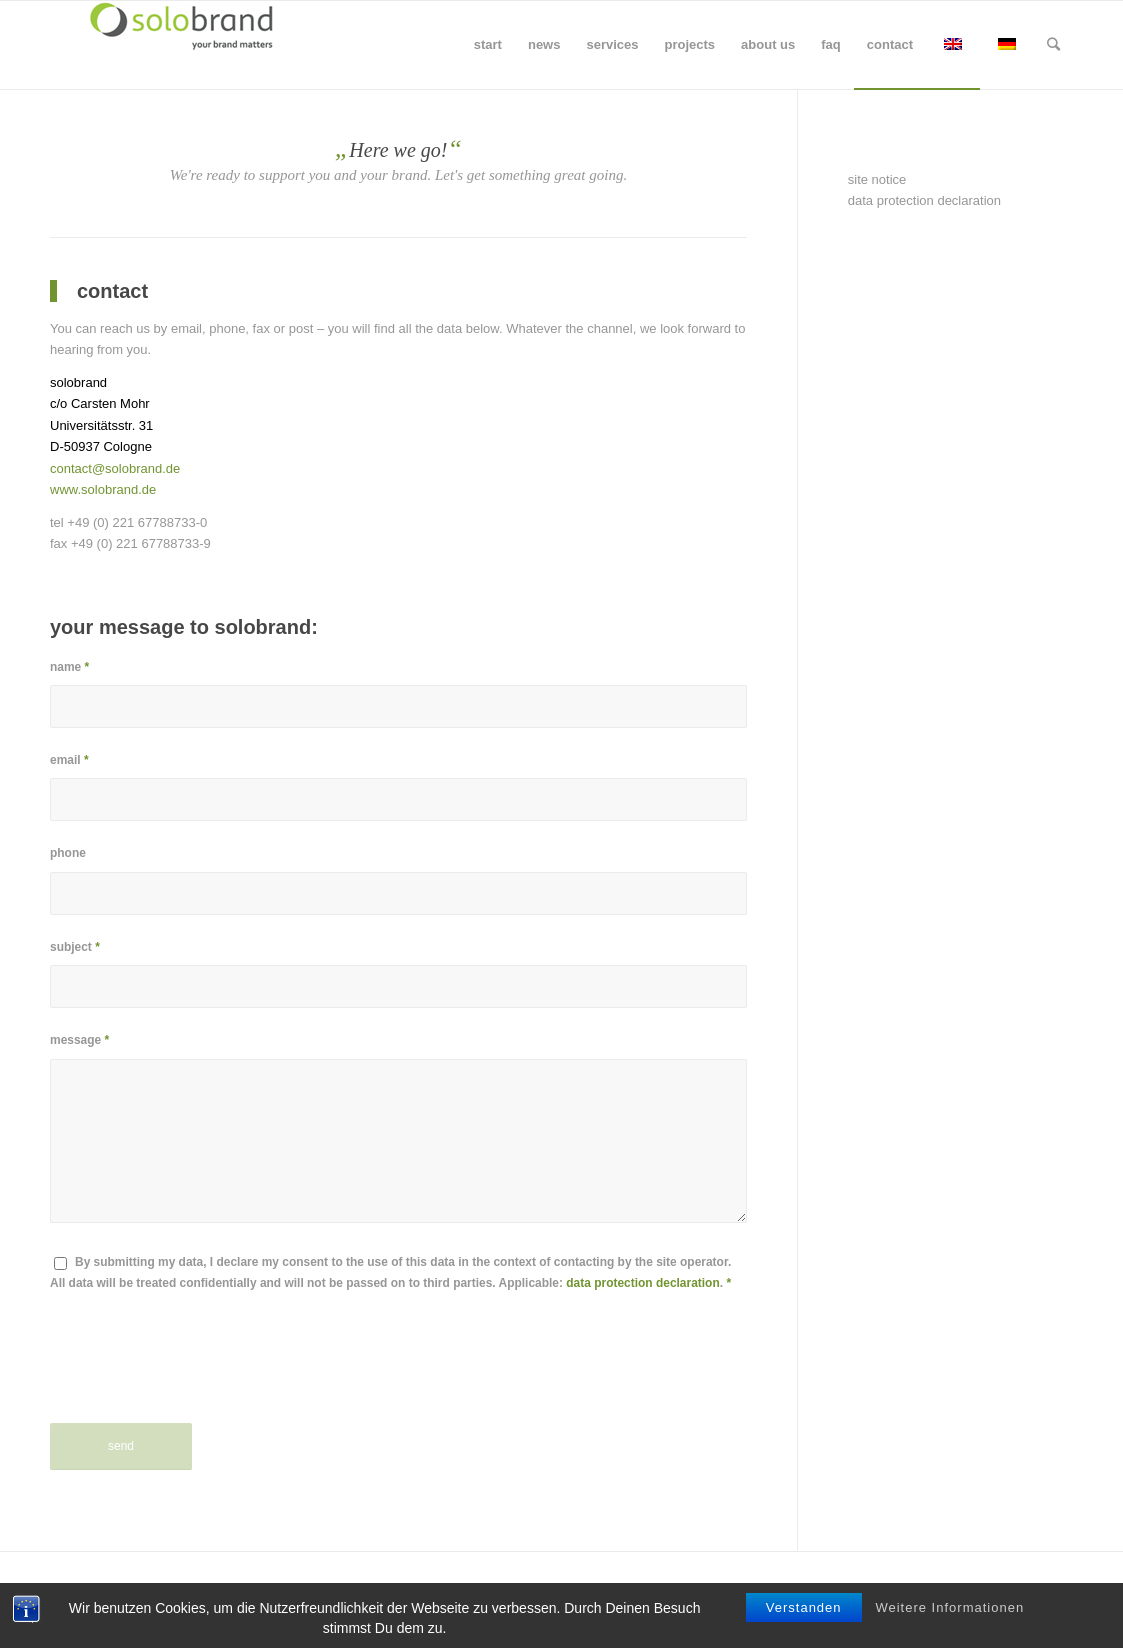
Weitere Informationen (949, 1607)
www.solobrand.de (103, 489)
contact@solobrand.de (115, 468)
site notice (877, 179)
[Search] (1053, 45)
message (79, 1040)
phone (68, 853)
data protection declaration (642, 1283)
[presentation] (202, 1373)
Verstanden (804, 1607)
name (69, 667)
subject (75, 947)
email (69, 760)
